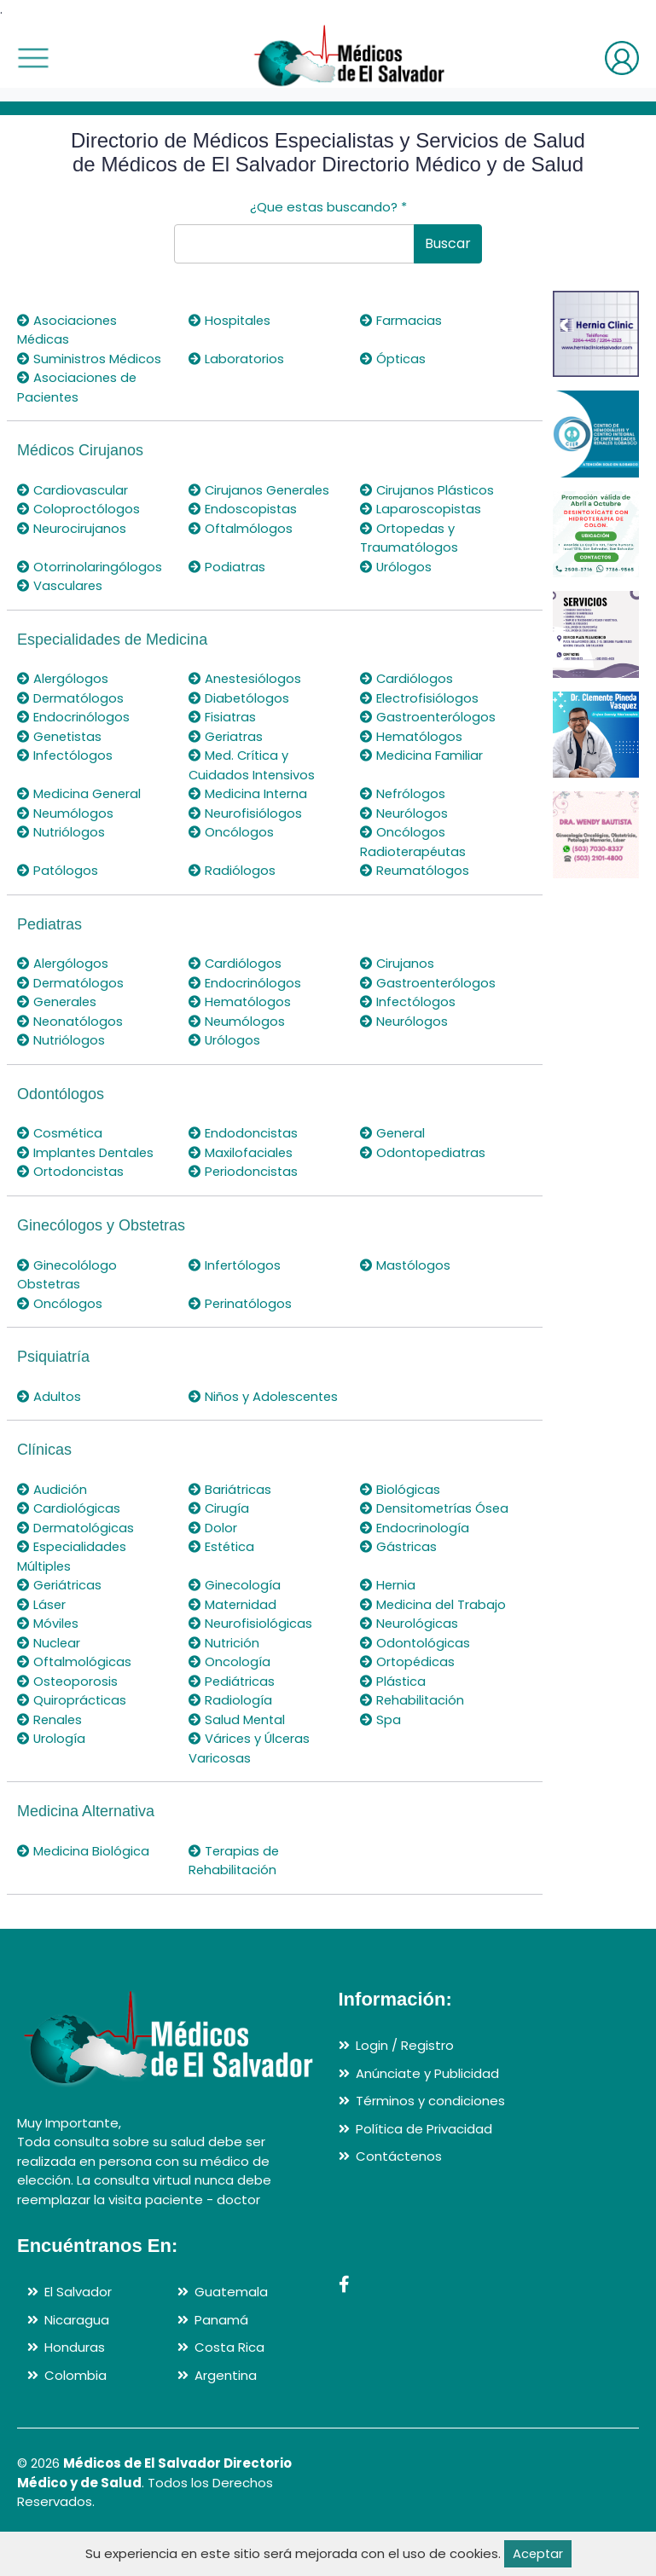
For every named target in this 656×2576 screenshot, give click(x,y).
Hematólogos (412, 736)
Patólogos (58, 870)
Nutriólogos (61, 832)
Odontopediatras (424, 1152)
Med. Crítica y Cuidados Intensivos (253, 765)
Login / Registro (405, 2084)
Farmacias (401, 320)
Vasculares (60, 585)
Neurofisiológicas (251, 1661)
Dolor (213, 1566)
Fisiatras (223, 717)
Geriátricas (60, 1623)
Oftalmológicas (74, 1700)
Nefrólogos (403, 793)
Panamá (221, 2358)
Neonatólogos (71, 1021)
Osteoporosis (68, 1719)
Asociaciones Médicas (67, 330)
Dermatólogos (71, 698)
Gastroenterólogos (429, 717)
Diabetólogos (240, 698)
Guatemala (231, 2330)
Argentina (225, 2414)
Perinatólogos (241, 1303)
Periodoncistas (244, 1171)
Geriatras (226, 736)
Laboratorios (237, 359)
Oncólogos (231, 832)
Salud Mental (238, 1758)
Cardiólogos (407, 678)
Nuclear (49, 1681)
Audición (52, 1508)
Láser (42, 1643)
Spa (380, 1758)
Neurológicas (409, 1661)
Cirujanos (397, 963)
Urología (51, 1777)
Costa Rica (229, 2385)
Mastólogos (405, 1265)
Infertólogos (235, 1265)
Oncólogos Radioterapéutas (414, 841)
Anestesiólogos (246, 678)
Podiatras (227, 567)
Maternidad (233, 1643)
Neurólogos (404, 813)
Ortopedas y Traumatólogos (409, 538)
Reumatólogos (415, 870)
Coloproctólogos (79, 509)
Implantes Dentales (87, 1152)
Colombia (75, 2414)
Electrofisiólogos (420, 698)
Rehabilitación (413, 1738)
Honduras (74, 2385)
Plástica (393, 1719)
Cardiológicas (69, 1528)
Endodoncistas (244, 1133)
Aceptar (538, 2553)
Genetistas (61, 736)
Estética (223, 1585)
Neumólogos (65, 813)
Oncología (229, 1700)
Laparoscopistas (421, 509)
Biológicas (400, 1508)
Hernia (388, 1623)
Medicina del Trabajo (434, 1643)
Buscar (448, 243)
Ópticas (393, 359)
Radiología (230, 1738)
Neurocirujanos (72, 528)
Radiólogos (232, 870)
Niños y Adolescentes (233, 1406)
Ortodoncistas (71, 1171)
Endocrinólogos (73, 717)
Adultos (49, 1396)
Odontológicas (415, 1681)
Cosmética (61, 1133)
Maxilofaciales (241, 1152)
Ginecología (235, 1623)
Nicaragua (76, 2358)
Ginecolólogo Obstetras (67, 1275)
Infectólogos (65, 755)
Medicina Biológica (83, 1889)
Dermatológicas (76, 1566)
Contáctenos (399, 2194)
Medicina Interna (249, 793)
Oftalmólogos (241, 528)
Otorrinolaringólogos (90, 567)
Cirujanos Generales (261, 490)
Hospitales (230, 320)
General (393, 1133)
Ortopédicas (408, 1700)
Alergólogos (63, 678)
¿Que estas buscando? (328, 207)
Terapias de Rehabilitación (235, 1899)
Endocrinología (414, 1566)
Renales (50, 1758)
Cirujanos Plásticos (428, 490)
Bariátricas (230, 1508)
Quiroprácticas (72, 1738)
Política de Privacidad (424, 2167)
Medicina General (80, 793)
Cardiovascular (73, 490)
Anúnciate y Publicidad (427, 2112)
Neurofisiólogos (246, 813)
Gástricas (399, 1585)
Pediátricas (232, 1719)
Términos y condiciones (430, 2139)
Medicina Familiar (422, 755)
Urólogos (396, 567)
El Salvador (78, 2330)
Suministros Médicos (90, 359)
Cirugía (219, 1528)
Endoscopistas (243, 509)
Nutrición (224, 1681)
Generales (58, 1001)
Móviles (48, 1661)
